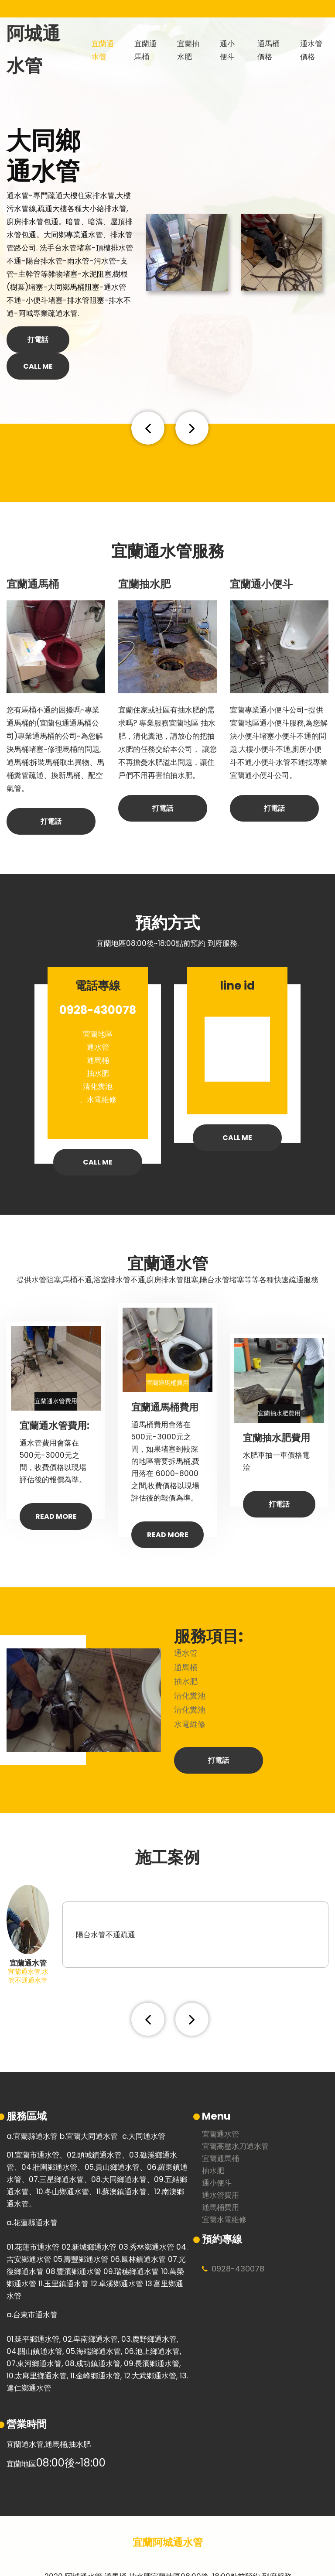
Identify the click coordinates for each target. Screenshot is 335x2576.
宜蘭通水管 (101, 50)
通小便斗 (230, 50)
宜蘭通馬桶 (144, 50)
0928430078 (238, 2241)
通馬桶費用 (220, 2180)
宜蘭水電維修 (224, 2193)
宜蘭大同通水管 (92, 2109)
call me (101, 340)
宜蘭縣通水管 (35, 2109)
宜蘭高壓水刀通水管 (235, 2119)
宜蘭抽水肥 (187, 50)
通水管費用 (220, 2168)
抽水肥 (213, 2144)
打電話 (37, 340)
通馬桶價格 (267, 50)
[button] (153, 400)
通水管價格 (310, 50)
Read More (56, 1490)
